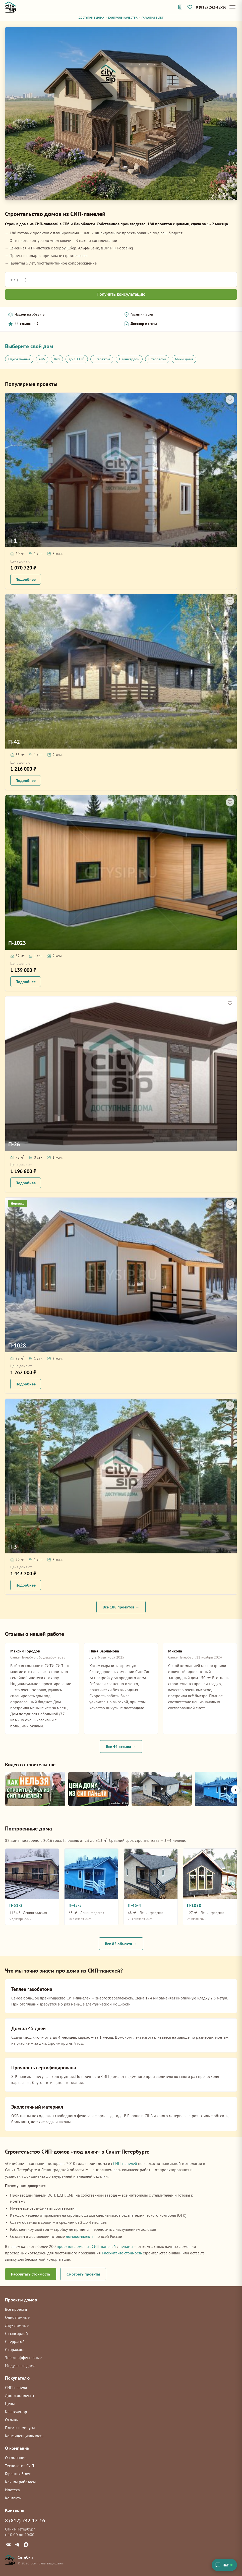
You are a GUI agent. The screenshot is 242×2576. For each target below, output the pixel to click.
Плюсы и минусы (20, 2427)
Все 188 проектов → (121, 1606)
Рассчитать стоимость (30, 2274)
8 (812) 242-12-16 (211, 7)
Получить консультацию (121, 294)
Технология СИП (19, 2465)
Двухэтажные (17, 2325)
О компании (16, 2457)
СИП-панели (16, 2387)
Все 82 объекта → (121, 1943)
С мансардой (129, 359)
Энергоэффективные (23, 2357)
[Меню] (232, 7)
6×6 (42, 359)
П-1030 (194, 1905)
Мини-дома (184, 359)
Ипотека (12, 2489)
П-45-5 (75, 1905)
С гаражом (102, 359)
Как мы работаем (20, 2481)
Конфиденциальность (24, 2435)
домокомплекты (80, 2236)
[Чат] (224, 2565)
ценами (126, 2246)
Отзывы (12, 2419)
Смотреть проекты (83, 2274)
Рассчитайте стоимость (122, 2252)
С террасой (157, 359)
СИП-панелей (125, 2163)
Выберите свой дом (29, 346)
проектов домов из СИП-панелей (86, 2246)
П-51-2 (16, 1905)
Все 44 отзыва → (121, 1746)
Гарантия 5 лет (17, 2473)
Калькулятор (16, 2411)
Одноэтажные (19, 359)
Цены (10, 2403)
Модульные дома (20, 2365)
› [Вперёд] (235, 1789)
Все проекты (16, 2309)
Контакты (13, 2497)
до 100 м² (77, 359)
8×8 (57, 359)
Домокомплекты (19, 2395)
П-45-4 (134, 1905)
